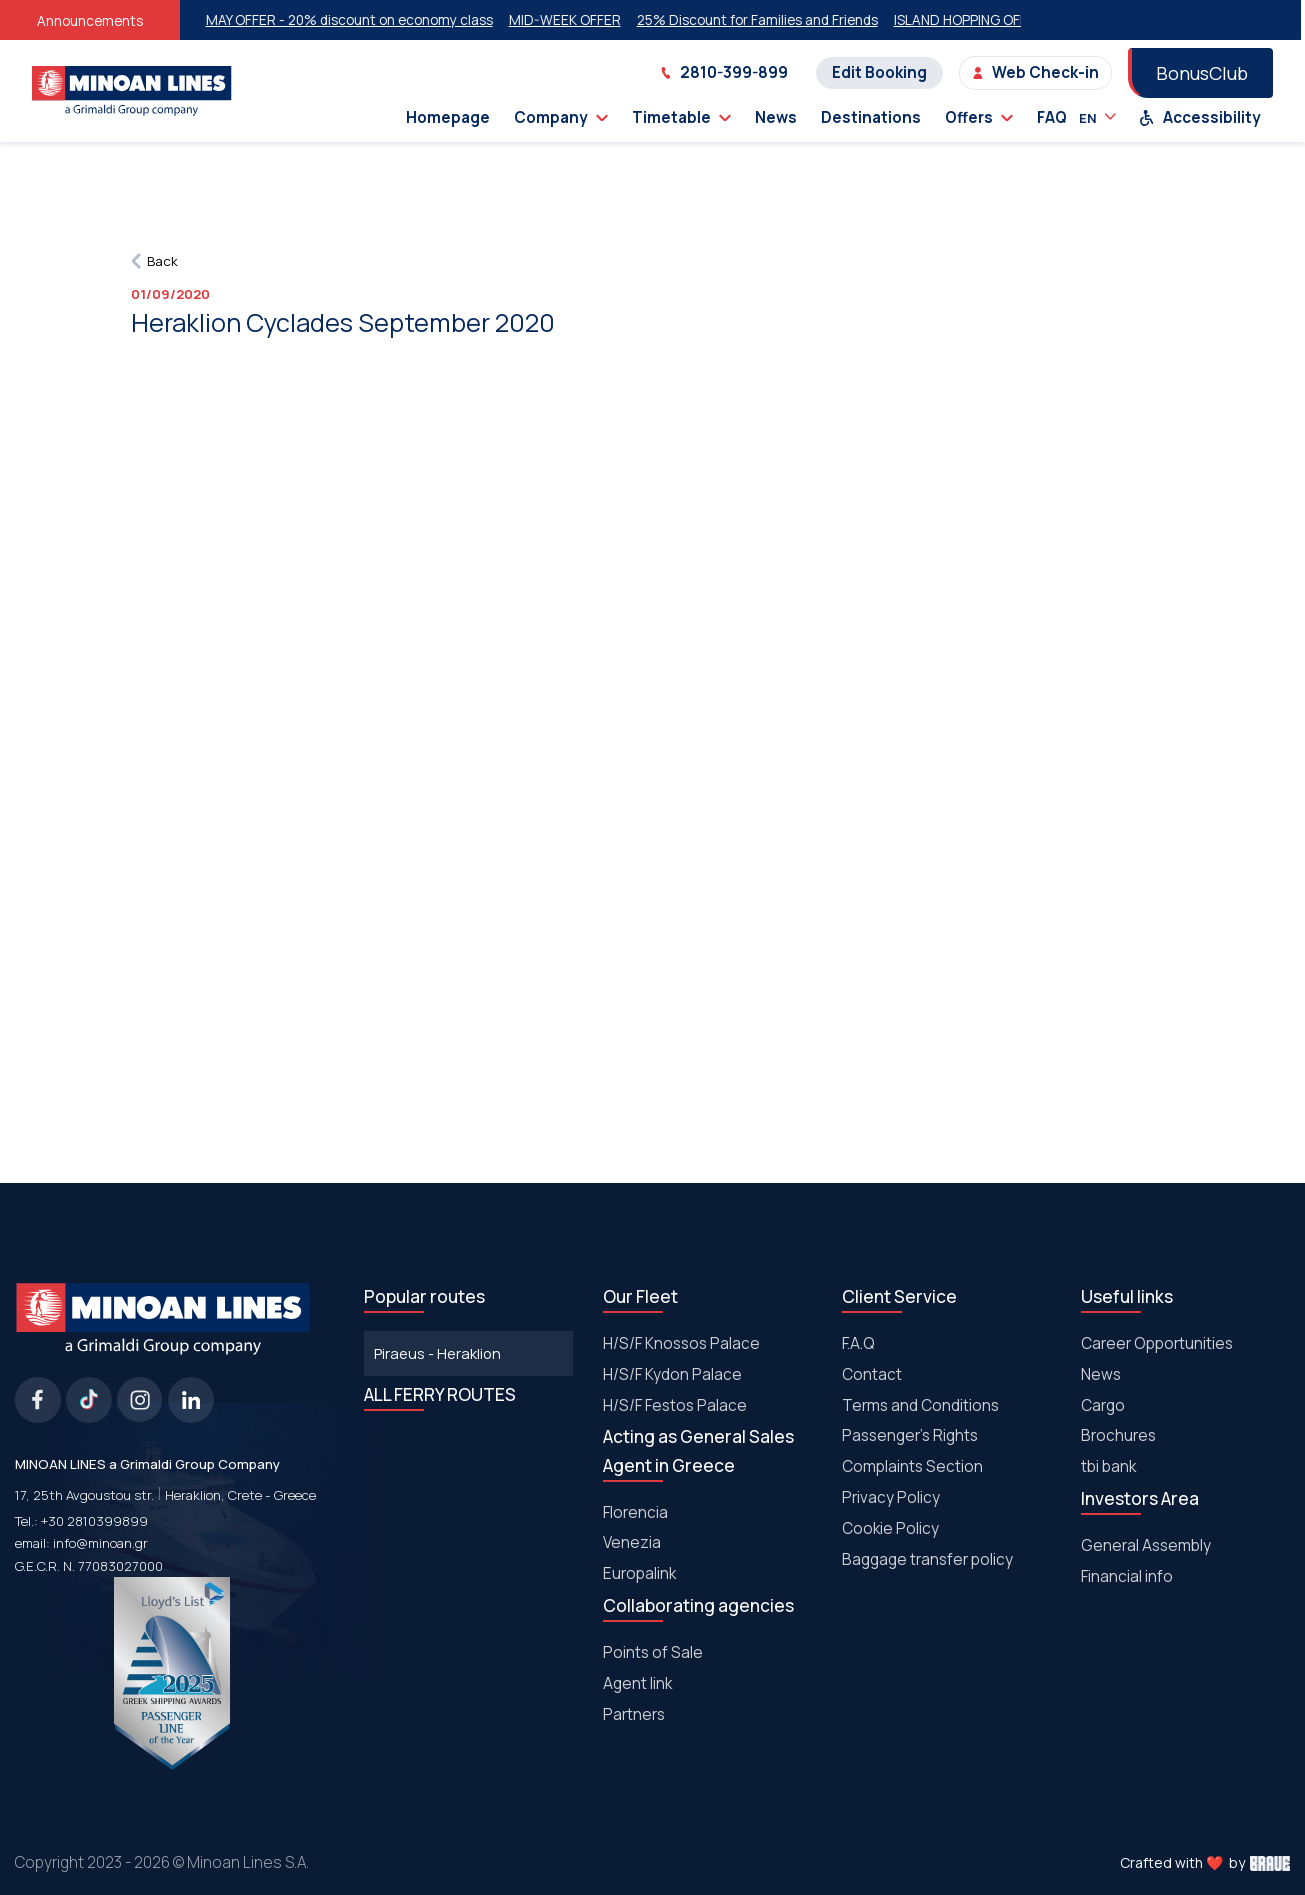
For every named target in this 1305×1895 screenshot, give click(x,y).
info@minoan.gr (100, 1543)
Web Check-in (1035, 72)
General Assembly (1146, 1545)
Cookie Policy (890, 1528)
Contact (872, 1374)
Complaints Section (912, 1466)
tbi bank (1108, 1466)
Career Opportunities (1157, 1343)
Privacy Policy (891, 1497)
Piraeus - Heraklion (437, 1353)
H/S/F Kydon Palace (672, 1374)
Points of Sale (653, 1652)
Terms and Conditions (920, 1405)
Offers (979, 117)
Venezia (632, 1542)
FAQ (1052, 117)
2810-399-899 (724, 72)
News (776, 117)
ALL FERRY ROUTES (440, 1394)
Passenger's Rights (910, 1435)
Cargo (1103, 1405)
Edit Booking (879, 72)
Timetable (681, 117)
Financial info (1127, 1576)
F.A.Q (858, 1343)
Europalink (639, 1573)
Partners (634, 1714)
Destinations (871, 117)
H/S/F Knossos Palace (681, 1343)
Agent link (637, 1683)
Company (561, 117)
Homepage (448, 117)
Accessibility (1200, 117)
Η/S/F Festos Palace (675, 1405)
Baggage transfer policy (927, 1559)
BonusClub (1202, 73)
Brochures (1118, 1435)
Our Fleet (640, 1296)
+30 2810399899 (94, 1521)
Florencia (635, 1512)
